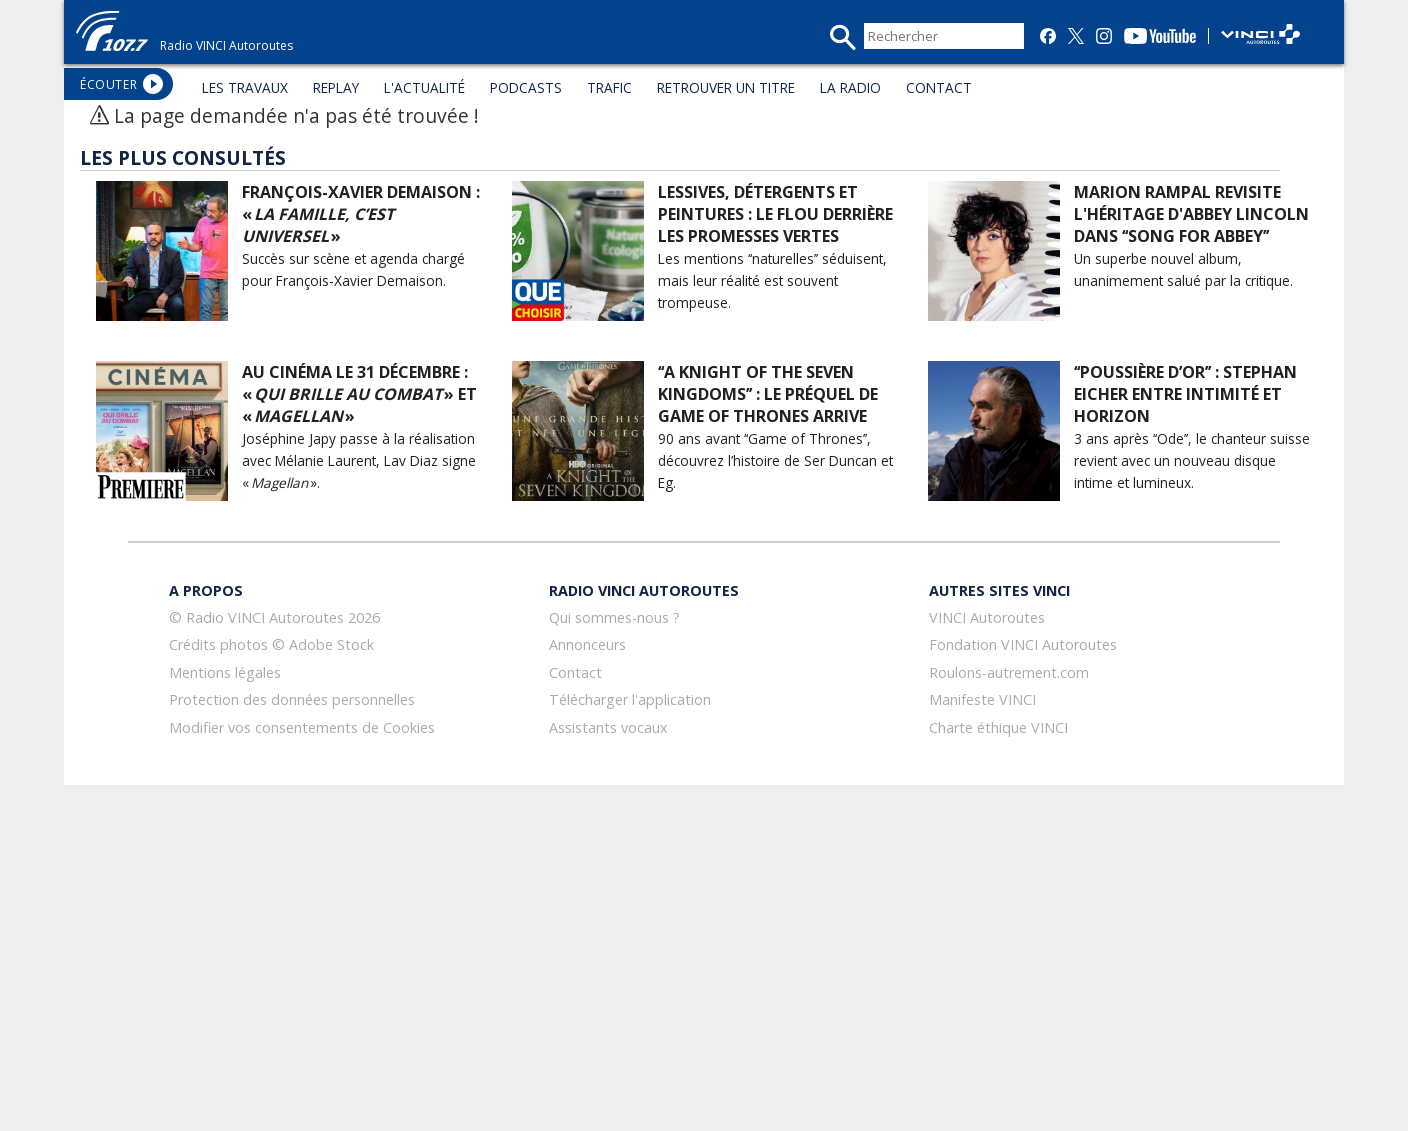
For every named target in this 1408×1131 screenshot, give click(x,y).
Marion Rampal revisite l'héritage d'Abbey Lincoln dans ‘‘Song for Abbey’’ (1191, 214)
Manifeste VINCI (982, 699)
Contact (575, 672)
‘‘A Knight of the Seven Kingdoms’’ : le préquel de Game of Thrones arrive (768, 394)
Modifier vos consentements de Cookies (302, 727)
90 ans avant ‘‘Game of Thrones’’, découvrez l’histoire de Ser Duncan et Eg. (775, 460)
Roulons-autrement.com (1009, 672)
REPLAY (336, 87)
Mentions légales (225, 672)
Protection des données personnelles (292, 699)
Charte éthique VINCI (998, 727)
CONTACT (939, 87)
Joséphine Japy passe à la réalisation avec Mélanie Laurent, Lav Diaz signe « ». (359, 460)
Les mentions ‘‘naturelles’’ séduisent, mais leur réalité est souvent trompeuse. (772, 280)
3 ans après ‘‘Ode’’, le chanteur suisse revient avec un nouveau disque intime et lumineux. (1192, 460)
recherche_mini (842, 37)
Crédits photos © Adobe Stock (271, 644)
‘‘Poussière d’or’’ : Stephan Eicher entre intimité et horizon (1185, 394)
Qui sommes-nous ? (614, 617)
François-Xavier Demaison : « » (361, 214)
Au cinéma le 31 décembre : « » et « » (359, 394)
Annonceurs (587, 644)
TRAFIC (609, 87)
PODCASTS (526, 87)
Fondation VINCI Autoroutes (1023, 644)
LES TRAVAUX (245, 87)
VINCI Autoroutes (987, 617)
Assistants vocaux (608, 727)
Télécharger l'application (630, 699)
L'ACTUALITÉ (424, 87)
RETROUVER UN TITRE (726, 87)
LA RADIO (850, 87)
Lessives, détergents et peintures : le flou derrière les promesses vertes (775, 214)
